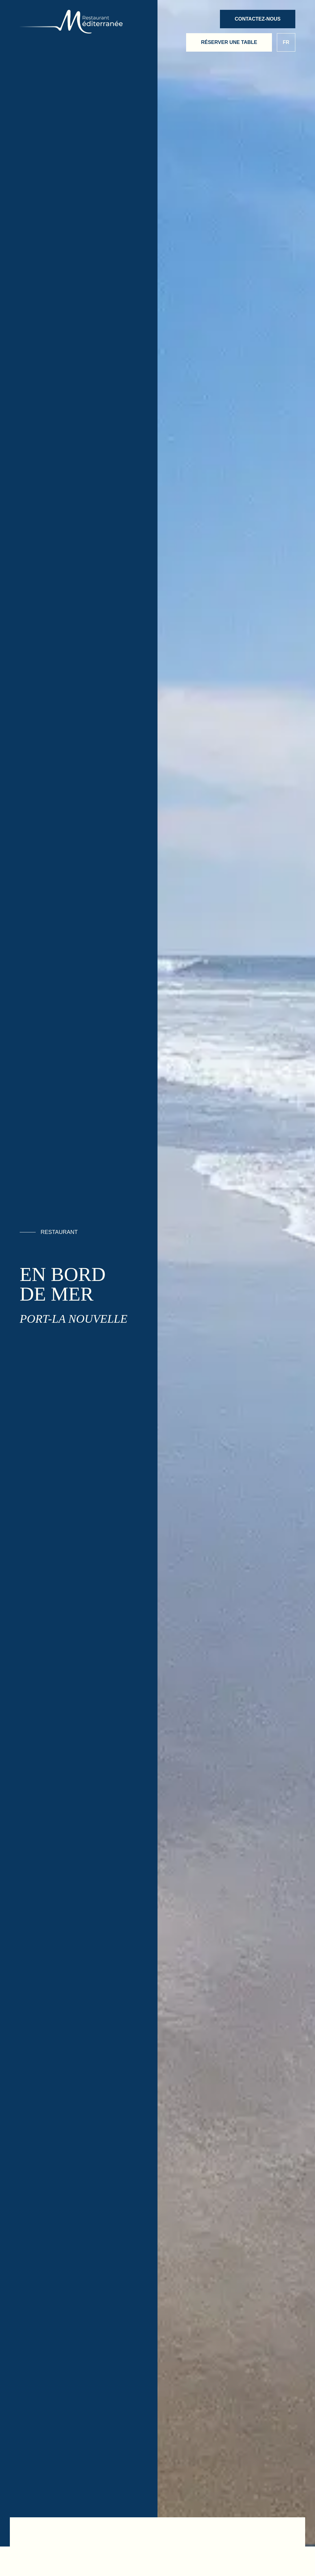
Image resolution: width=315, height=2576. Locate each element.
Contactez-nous (258, 19)
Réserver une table (229, 42)
